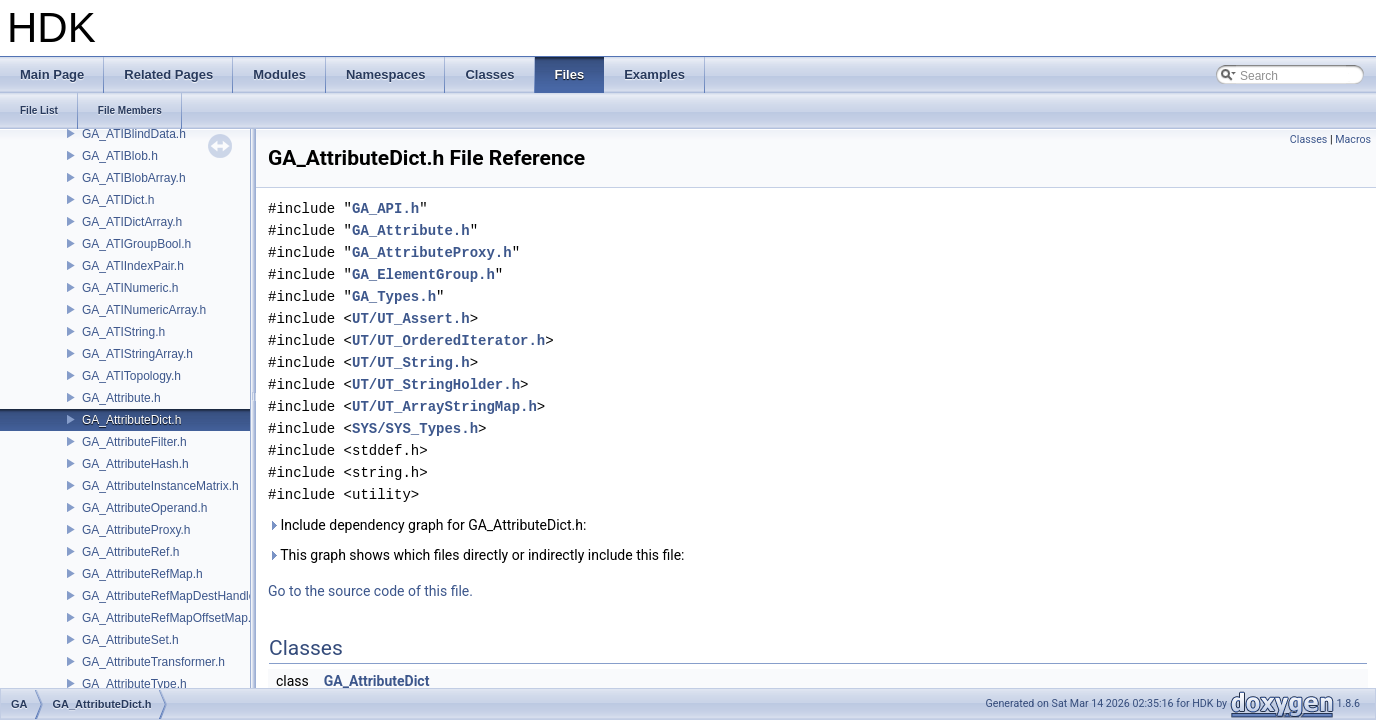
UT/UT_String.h (411, 362)
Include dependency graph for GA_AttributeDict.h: (427, 525)
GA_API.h (385, 208)
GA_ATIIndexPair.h (133, 266)
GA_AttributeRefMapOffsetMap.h (170, 618)
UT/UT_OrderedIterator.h (448, 340)
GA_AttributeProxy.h (136, 530)
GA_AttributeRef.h (130, 552)
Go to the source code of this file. (370, 591)
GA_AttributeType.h (134, 684)
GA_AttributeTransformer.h (153, 662)
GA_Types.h (394, 296)
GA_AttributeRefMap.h (142, 574)
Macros (1353, 139)
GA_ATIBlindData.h (134, 134)
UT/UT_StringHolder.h (436, 384)
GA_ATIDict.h (118, 200)
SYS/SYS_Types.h (415, 428)
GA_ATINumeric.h (130, 288)
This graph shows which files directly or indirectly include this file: (476, 555)
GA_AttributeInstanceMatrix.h (160, 486)
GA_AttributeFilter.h (134, 442)
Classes (1308, 139)
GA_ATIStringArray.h (137, 354)
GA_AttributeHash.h (135, 464)
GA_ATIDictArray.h (132, 222)
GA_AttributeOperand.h (144, 508)
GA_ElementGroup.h (423, 274)
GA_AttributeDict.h (131, 420)
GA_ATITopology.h (131, 376)
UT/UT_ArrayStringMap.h (444, 406)
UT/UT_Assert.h (411, 318)
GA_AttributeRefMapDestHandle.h (173, 596)
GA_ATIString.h (123, 332)
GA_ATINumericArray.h (144, 310)
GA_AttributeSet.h (130, 640)
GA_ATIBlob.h (120, 156)
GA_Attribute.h (121, 398)
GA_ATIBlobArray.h (134, 178)
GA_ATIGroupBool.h (136, 244)
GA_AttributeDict (377, 681)
